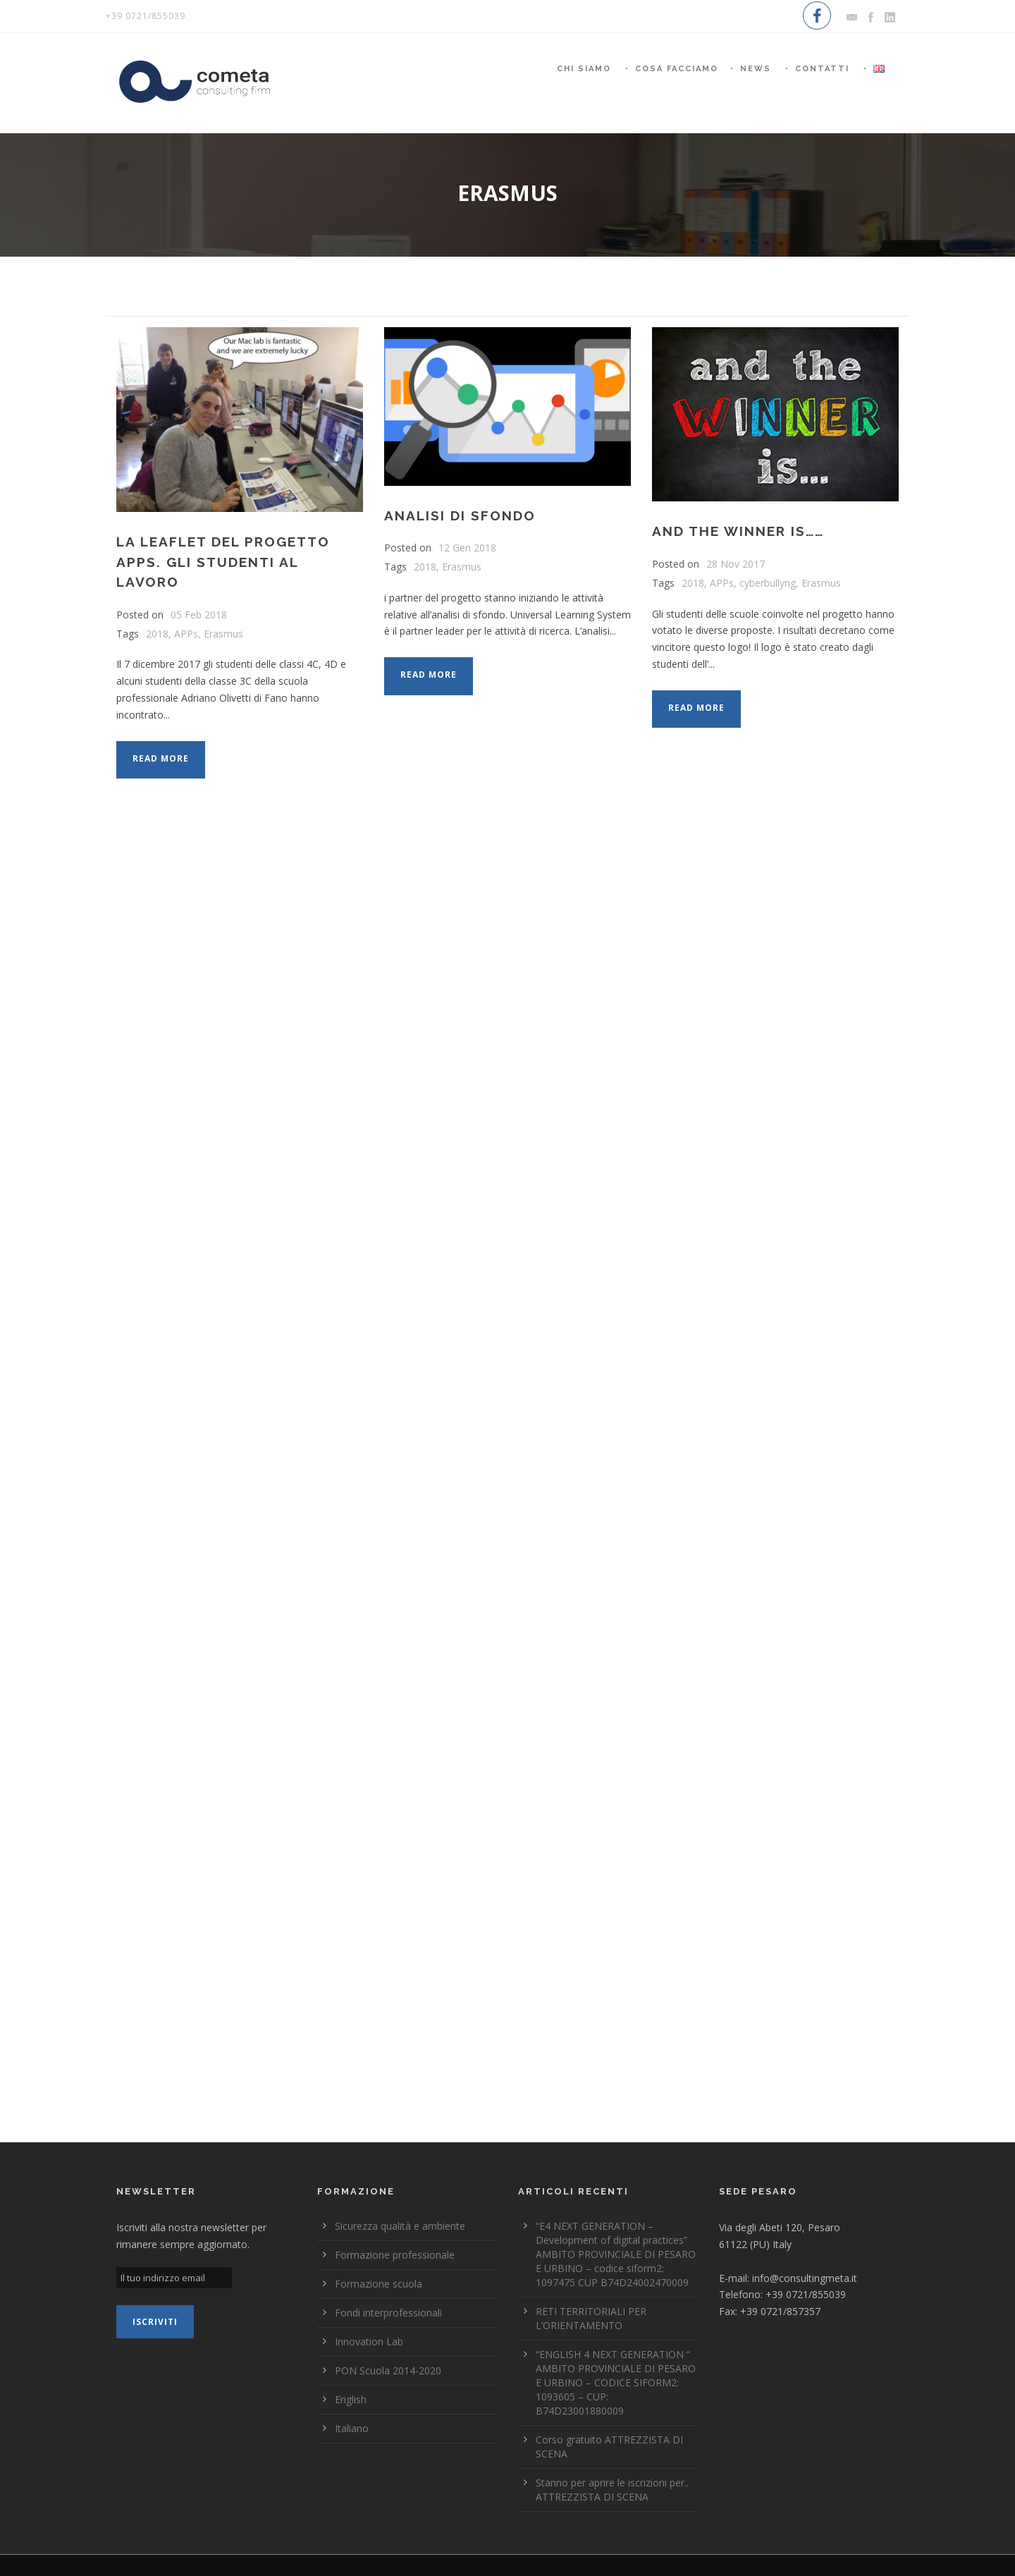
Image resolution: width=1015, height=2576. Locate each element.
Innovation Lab (369, 2341)
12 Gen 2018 (467, 547)
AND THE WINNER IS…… (738, 531)
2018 (157, 633)
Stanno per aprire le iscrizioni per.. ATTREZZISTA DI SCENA (612, 2489)
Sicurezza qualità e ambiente (400, 2226)
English (351, 2399)
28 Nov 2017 (735, 563)
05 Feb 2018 (199, 614)
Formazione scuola (378, 2283)
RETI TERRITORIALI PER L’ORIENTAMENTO (591, 2318)
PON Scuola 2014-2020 (388, 2370)
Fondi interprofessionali (388, 2312)
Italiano (352, 2428)
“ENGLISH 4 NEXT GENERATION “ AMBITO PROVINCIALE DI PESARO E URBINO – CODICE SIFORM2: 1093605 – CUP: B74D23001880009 (616, 2382)
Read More (161, 758)
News (755, 68)
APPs (186, 633)
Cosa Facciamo (676, 68)
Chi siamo (584, 68)
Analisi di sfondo (460, 515)
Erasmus (223, 633)
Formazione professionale (395, 2254)
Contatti (822, 68)
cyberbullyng (767, 583)
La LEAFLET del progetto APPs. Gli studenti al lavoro (223, 562)
